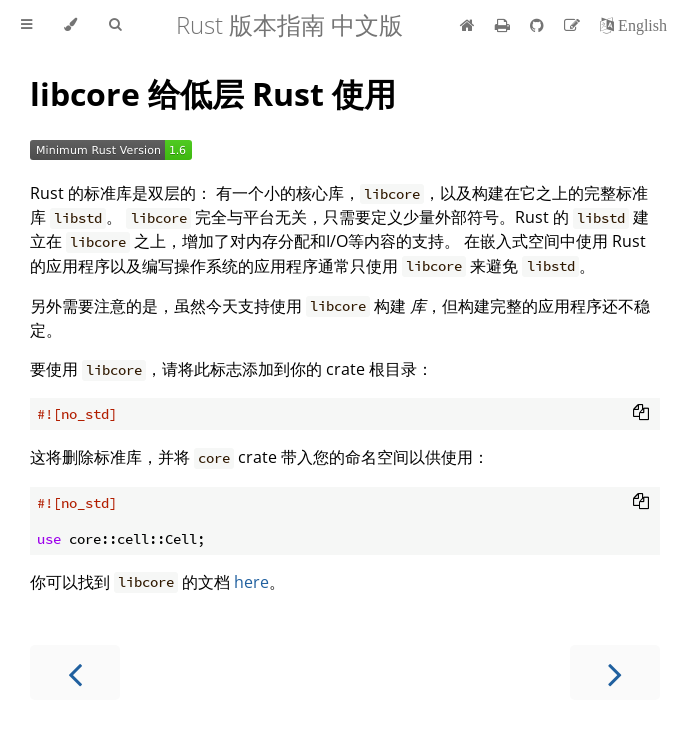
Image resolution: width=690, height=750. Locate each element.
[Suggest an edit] (574, 25)
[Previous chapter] (75, 672)
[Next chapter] (615, 672)
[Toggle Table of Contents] (26, 25)
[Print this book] (504, 25)
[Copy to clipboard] (641, 414)
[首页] (467, 25)
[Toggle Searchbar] (115, 25)
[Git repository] (539, 25)
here (251, 582)
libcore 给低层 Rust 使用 (213, 93)
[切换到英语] (633, 25)
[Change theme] (70, 25)
